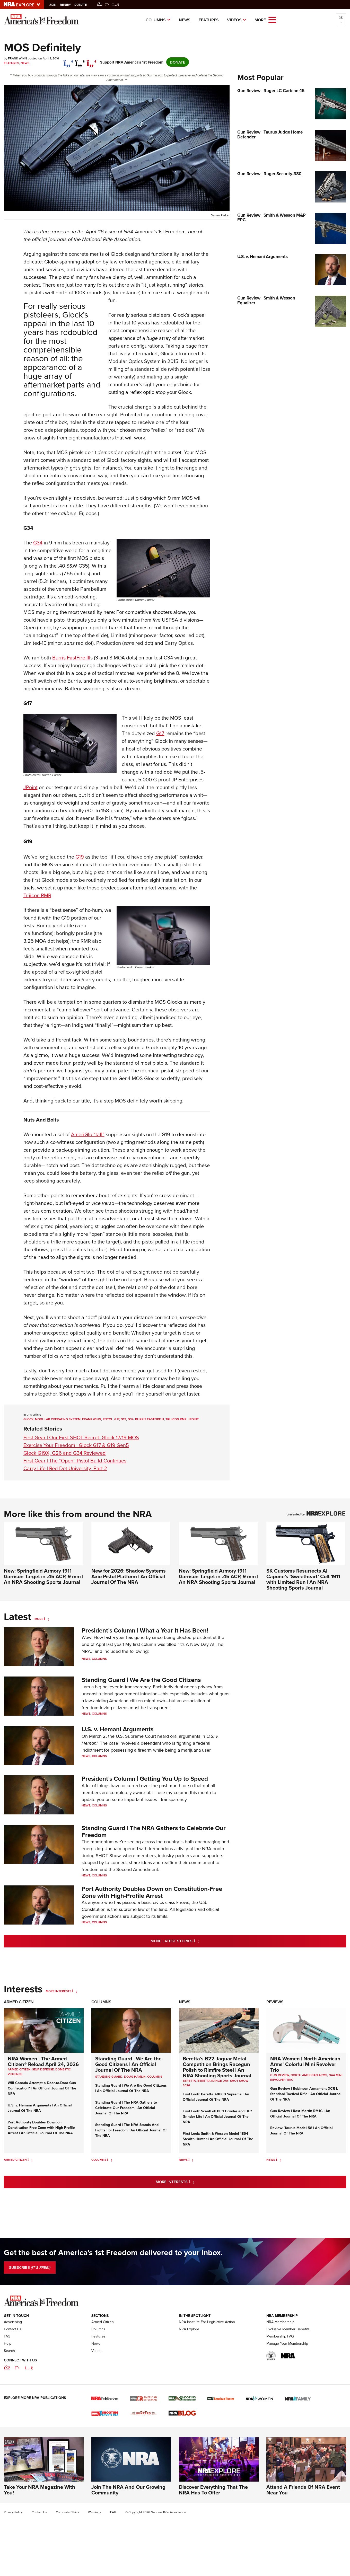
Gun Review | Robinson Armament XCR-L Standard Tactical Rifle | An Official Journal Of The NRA (306, 2094)
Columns (156, 20)
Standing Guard (108, 2076)
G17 (160, 733)
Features (209, 20)
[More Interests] (74, 1991)
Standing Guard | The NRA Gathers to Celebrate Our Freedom (154, 1831)
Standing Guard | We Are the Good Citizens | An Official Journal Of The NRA (128, 2064)
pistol (108, 1419)
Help (7, 2343)
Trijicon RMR (37, 895)
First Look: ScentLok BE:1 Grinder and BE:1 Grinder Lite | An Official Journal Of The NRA (217, 2116)
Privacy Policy (13, 2512)
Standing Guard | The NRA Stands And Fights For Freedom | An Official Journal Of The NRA (131, 2130)
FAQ (7, 2336)
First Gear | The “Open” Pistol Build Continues (74, 1461)
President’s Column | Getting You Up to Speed (145, 1778)
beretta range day (213, 2080)
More (38, 1619)
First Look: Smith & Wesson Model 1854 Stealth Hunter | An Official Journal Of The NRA (218, 2139)
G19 (79, 857)
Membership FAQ (280, 2336)
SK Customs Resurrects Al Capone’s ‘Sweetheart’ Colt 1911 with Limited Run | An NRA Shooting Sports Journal (303, 1579)
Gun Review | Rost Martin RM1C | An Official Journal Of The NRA (300, 2113)
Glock (28, 1419)
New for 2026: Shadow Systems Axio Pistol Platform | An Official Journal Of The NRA (128, 1576)
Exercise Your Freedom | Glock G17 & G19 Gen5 (76, 1445)
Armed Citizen (19, 2002)
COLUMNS (154, 2076)
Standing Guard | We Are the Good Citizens (141, 1679)
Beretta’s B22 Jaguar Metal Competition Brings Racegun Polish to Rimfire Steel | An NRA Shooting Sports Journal (217, 2067)
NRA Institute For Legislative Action (207, 2322)
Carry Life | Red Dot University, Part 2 (65, 1468)
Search (9, 2350)
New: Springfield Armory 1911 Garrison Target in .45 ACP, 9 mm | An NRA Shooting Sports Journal (43, 1576)
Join (55, 4)
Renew (68, 4)
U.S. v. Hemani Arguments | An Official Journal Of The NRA (40, 2108)
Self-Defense (43, 2069)
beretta (189, 2080)
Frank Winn (91, 1419)
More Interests (58, 1991)
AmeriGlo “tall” (87, 1134)
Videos (234, 20)
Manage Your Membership (287, 2343)
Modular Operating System (58, 1419)
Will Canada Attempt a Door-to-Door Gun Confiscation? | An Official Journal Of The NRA (42, 2088)
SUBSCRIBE (29, 2267)
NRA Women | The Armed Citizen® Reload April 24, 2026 (43, 2061)
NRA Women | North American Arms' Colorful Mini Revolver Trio (305, 2064)
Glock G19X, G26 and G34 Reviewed (64, 1453)
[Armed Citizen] (30, 2159)
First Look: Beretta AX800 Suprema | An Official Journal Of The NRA (216, 2097)
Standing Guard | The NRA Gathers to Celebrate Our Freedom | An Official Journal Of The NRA (126, 2108)
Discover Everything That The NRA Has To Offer (213, 2489)
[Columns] (109, 2159)
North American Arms (309, 2075)
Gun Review (279, 2075)
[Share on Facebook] (68, 60)
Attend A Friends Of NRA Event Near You (303, 2489)
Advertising (13, 2322)
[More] (46, 1619)
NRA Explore (189, 2329)
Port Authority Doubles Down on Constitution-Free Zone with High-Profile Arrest (152, 1892)
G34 (37, 542)
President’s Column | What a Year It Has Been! (145, 1630)
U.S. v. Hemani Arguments (117, 1729)
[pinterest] (92, 60)
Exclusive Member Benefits (288, 2329)
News (184, 20)
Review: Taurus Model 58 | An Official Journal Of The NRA (301, 2130)
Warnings (94, 2512)
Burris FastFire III (71, 657)
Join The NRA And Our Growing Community (128, 2489)
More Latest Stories (196, 1941)
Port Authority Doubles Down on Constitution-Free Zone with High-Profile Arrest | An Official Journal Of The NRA (41, 2128)
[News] (190, 2159)
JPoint (30, 787)
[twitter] (80, 60)
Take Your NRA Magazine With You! (39, 2489)
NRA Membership (280, 2322)
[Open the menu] (272, 19)
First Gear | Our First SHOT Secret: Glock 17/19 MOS (81, 1437)
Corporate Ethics (67, 2512)
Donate (83, 4)
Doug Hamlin (135, 2076)
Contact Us (12, 2329)
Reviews (275, 2002)
